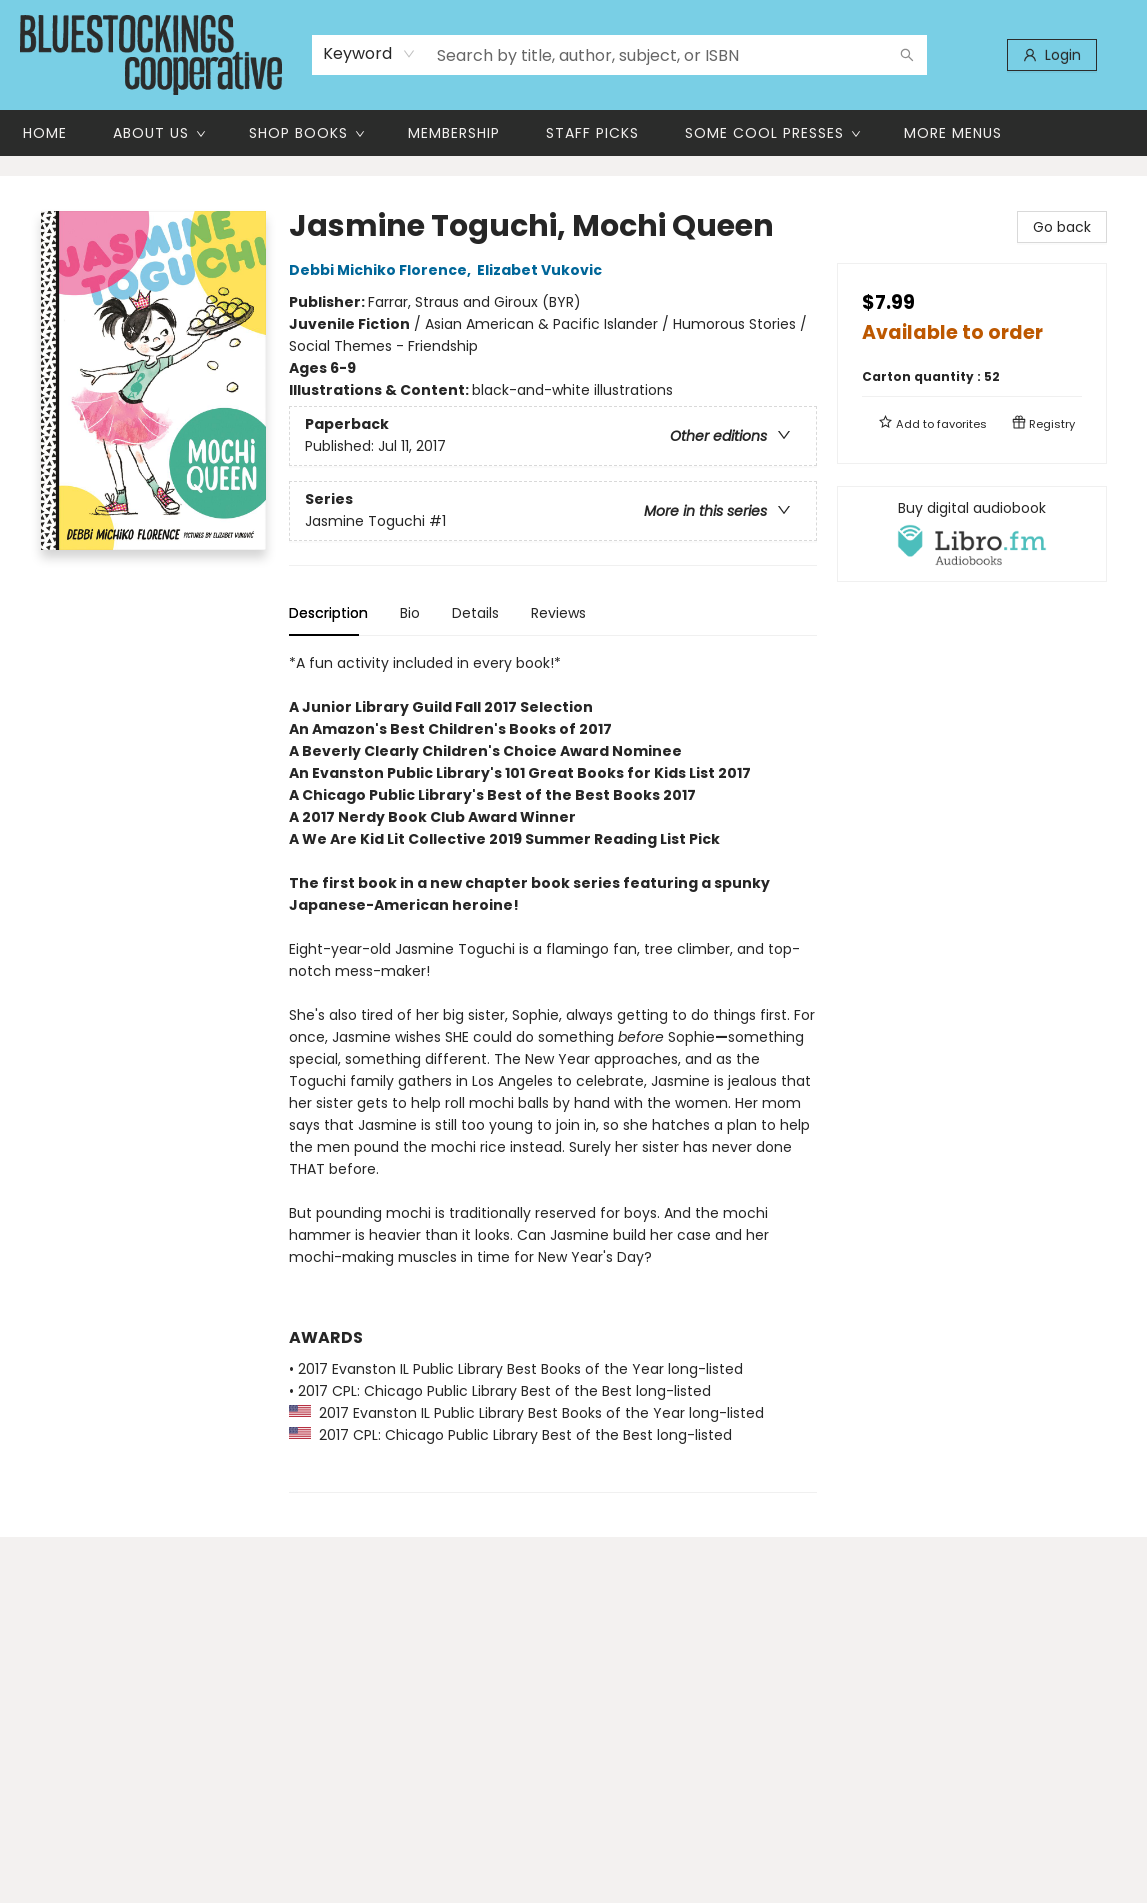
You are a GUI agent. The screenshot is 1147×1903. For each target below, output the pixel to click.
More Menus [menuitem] (953, 133)
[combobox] (369, 54)
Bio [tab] (410, 613)
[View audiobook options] (972, 534)
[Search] (907, 55)
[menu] (573, 133)
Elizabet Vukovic (542, 270)
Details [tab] (475, 613)
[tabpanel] (553, 1072)
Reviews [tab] (558, 613)
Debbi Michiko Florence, (383, 270)
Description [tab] (328, 613)
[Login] (1052, 55)
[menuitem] (45, 133)
